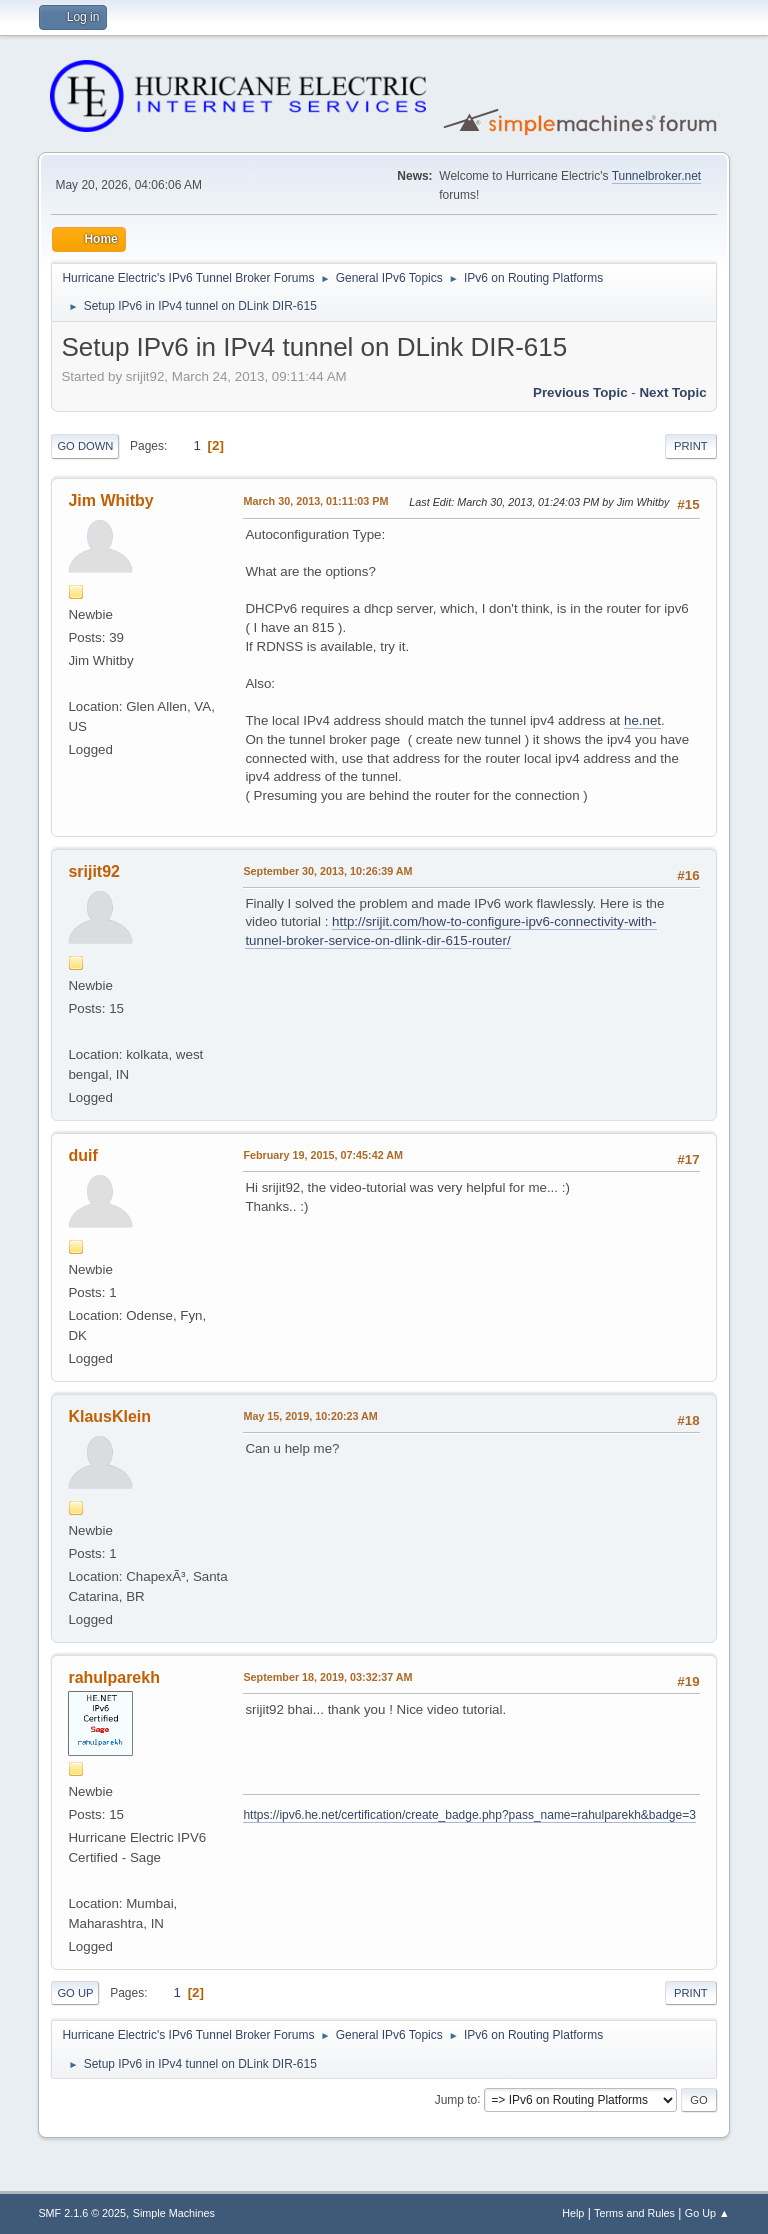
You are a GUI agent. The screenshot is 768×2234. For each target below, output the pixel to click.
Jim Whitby (110, 500)
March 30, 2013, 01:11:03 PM (315, 501)
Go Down (85, 446)
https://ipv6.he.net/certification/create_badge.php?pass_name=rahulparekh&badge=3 (469, 1815)
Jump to (456, 2099)
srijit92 (94, 871)
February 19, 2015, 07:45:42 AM (323, 1155)
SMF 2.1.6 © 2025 (82, 2213)
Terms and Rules (634, 2213)
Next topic (672, 392)
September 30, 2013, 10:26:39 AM (327, 871)
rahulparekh (114, 1677)
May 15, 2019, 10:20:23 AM (310, 1416)
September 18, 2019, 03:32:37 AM (327, 1677)
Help (573, 2213)
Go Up (75, 1993)
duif (82, 1155)
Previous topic (580, 392)
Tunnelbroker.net (657, 176)
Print (691, 446)
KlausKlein (109, 1416)
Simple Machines (174, 2213)
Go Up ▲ (707, 2213)
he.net (642, 720)
